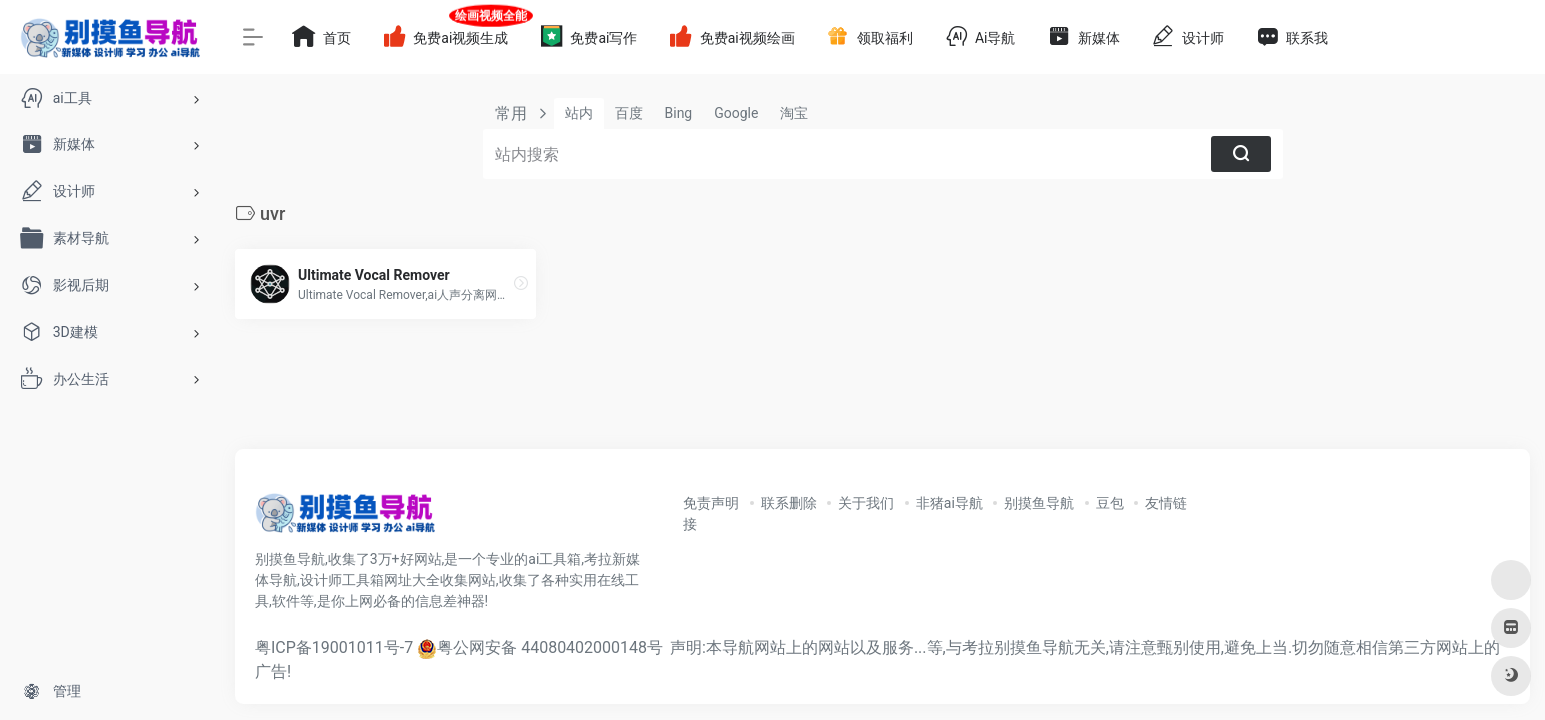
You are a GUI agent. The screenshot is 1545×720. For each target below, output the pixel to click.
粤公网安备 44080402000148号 (550, 647)
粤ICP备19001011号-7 (334, 647)
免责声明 (711, 503)
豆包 (1110, 503)
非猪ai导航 (949, 503)
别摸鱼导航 (1039, 503)
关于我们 (866, 503)
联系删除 (789, 503)
